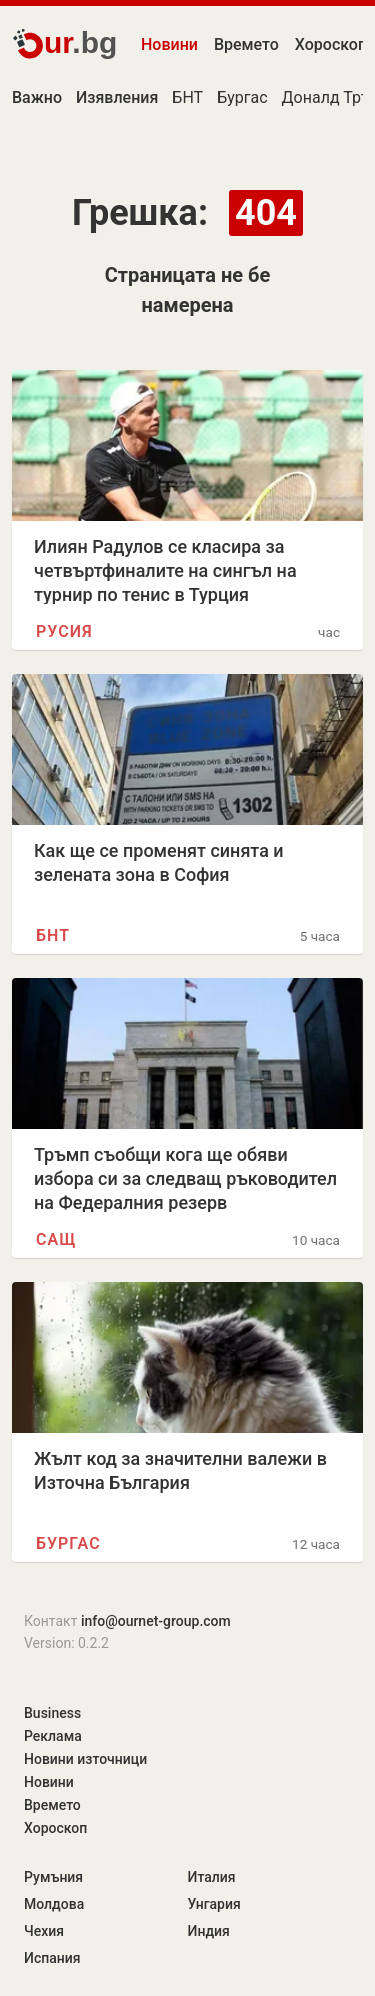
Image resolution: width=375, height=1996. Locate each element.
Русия (64, 631)
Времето (246, 44)
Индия (209, 1931)
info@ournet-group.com (156, 1621)
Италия (212, 1877)
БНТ (187, 97)
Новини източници (85, 1759)
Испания (52, 1958)
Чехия (44, 1931)
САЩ (56, 1239)
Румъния (53, 1877)
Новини (169, 44)
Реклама (53, 1736)
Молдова (54, 1904)
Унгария (214, 1904)
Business (52, 1713)
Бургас (242, 97)
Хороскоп (55, 1828)
